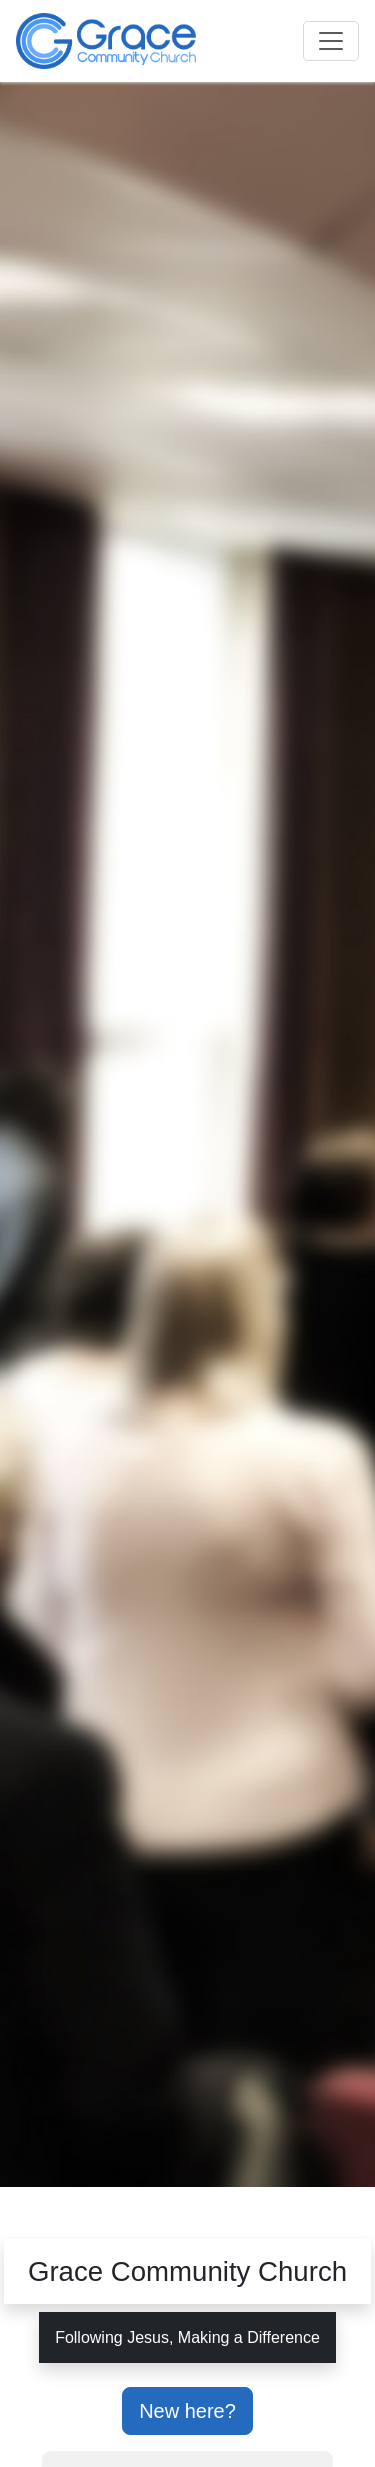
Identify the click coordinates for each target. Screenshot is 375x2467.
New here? (187, 2411)
